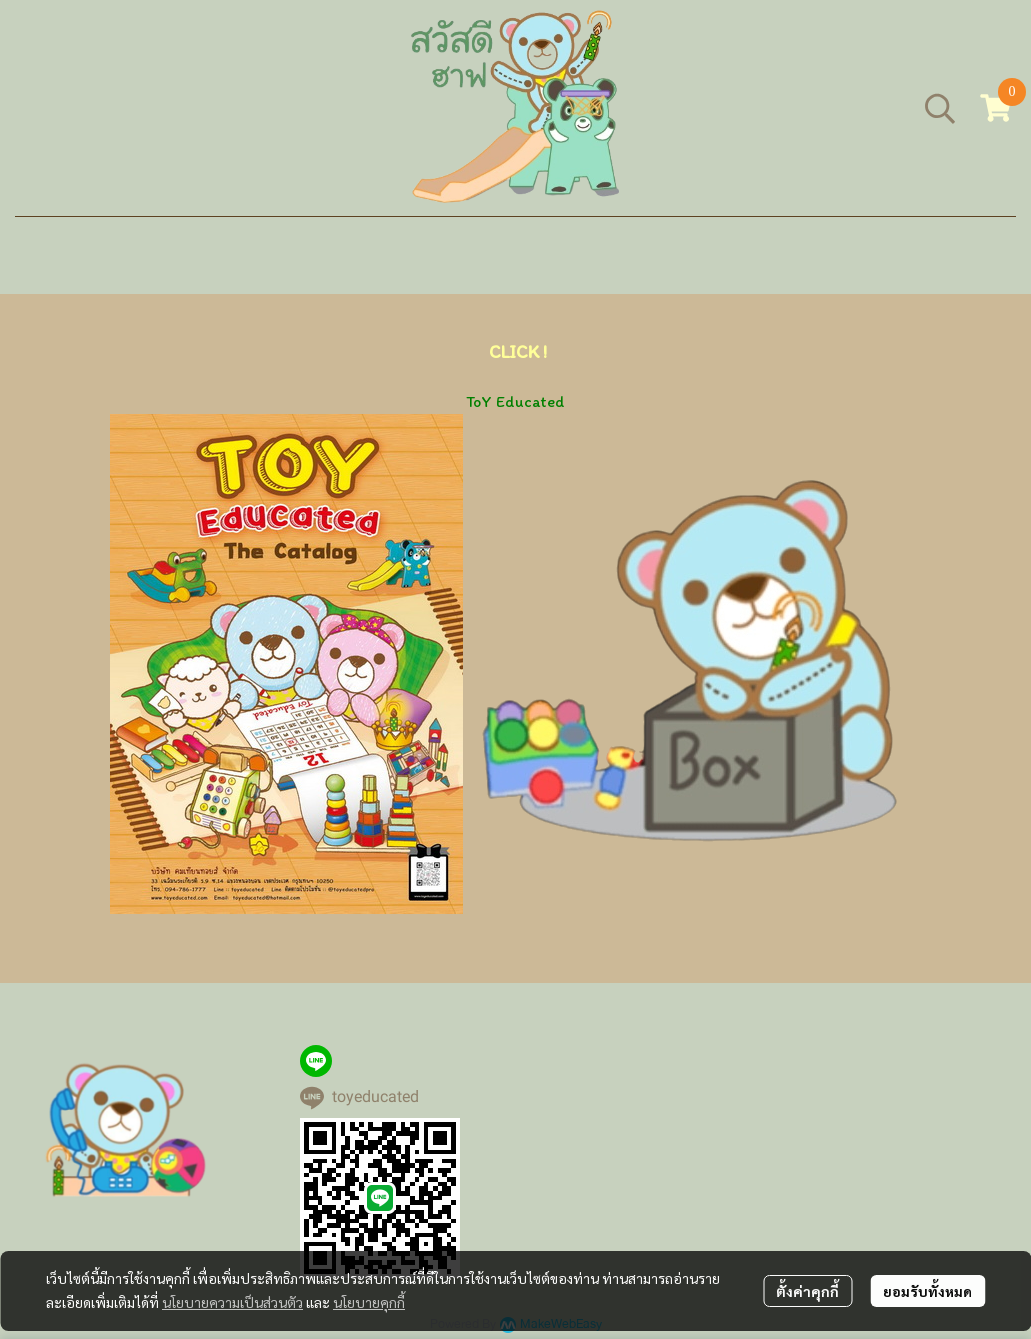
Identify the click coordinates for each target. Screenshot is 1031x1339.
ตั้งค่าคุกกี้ (807, 1291)
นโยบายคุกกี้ (369, 1302)
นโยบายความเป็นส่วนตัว (232, 1302)
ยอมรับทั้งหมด (927, 1291)
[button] (940, 108)
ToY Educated (515, 401)
